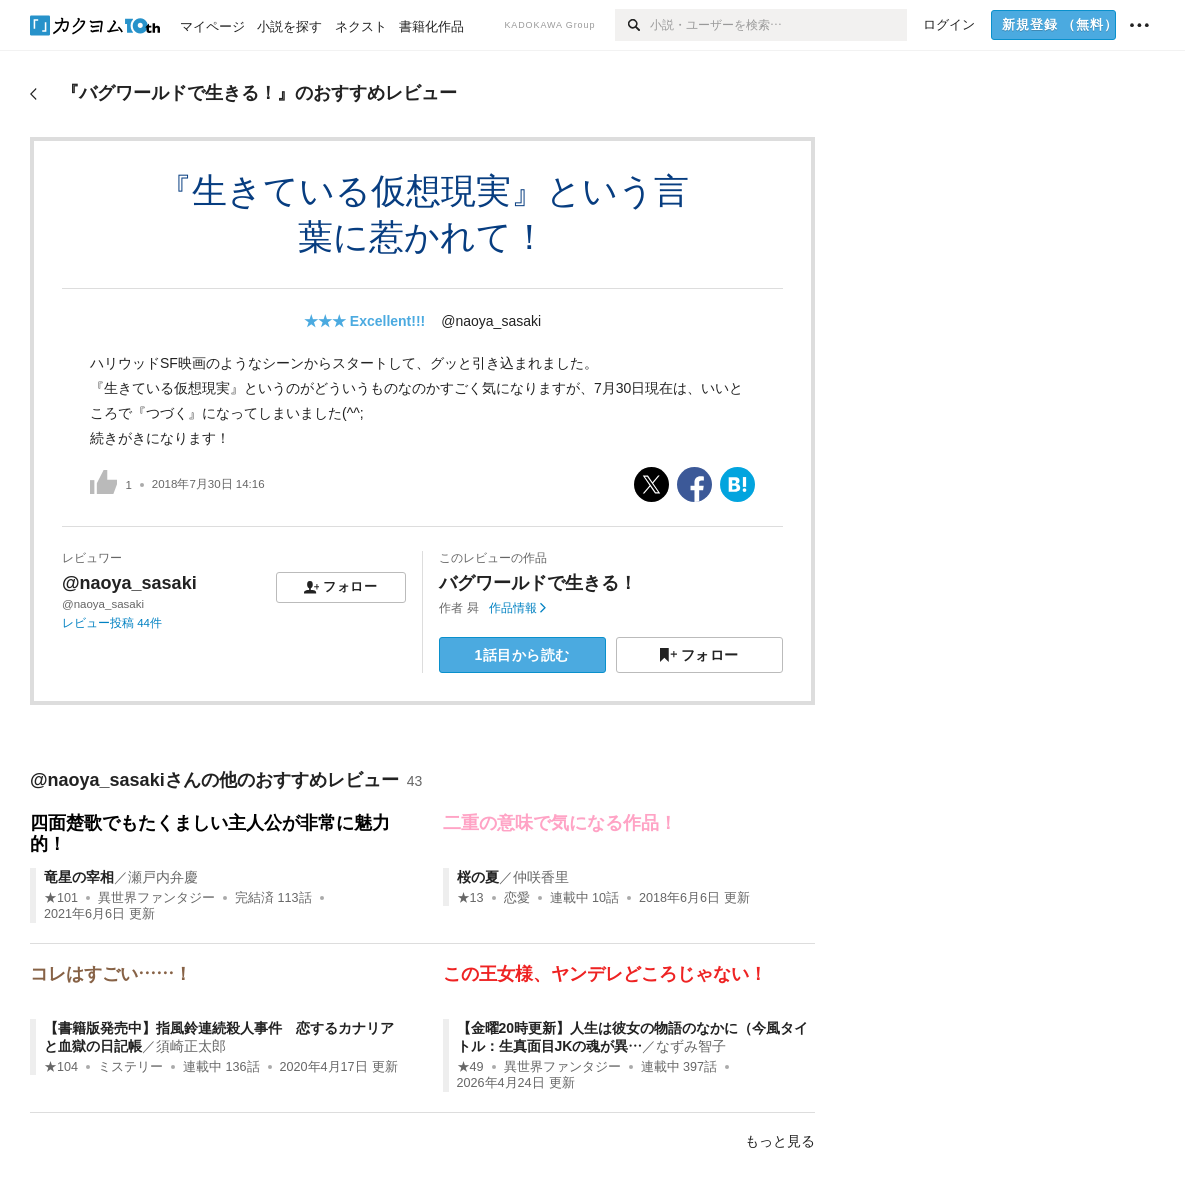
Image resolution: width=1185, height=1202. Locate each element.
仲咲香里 (541, 877)
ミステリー (130, 1067)
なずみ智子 (691, 1046)
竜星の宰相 (79, 877)
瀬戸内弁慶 (163, 877)
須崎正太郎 (191, 1046)
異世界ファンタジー (156, 898)
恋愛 (517, 898)
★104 (61, 1067)
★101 (61, 898)
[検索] (632, 25)
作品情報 (517, 608)
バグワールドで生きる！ (538, 583)
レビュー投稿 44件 (112, 623)
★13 (470, 898)
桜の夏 (478, 877)
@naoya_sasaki (491, 321)
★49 (470, 1067)
